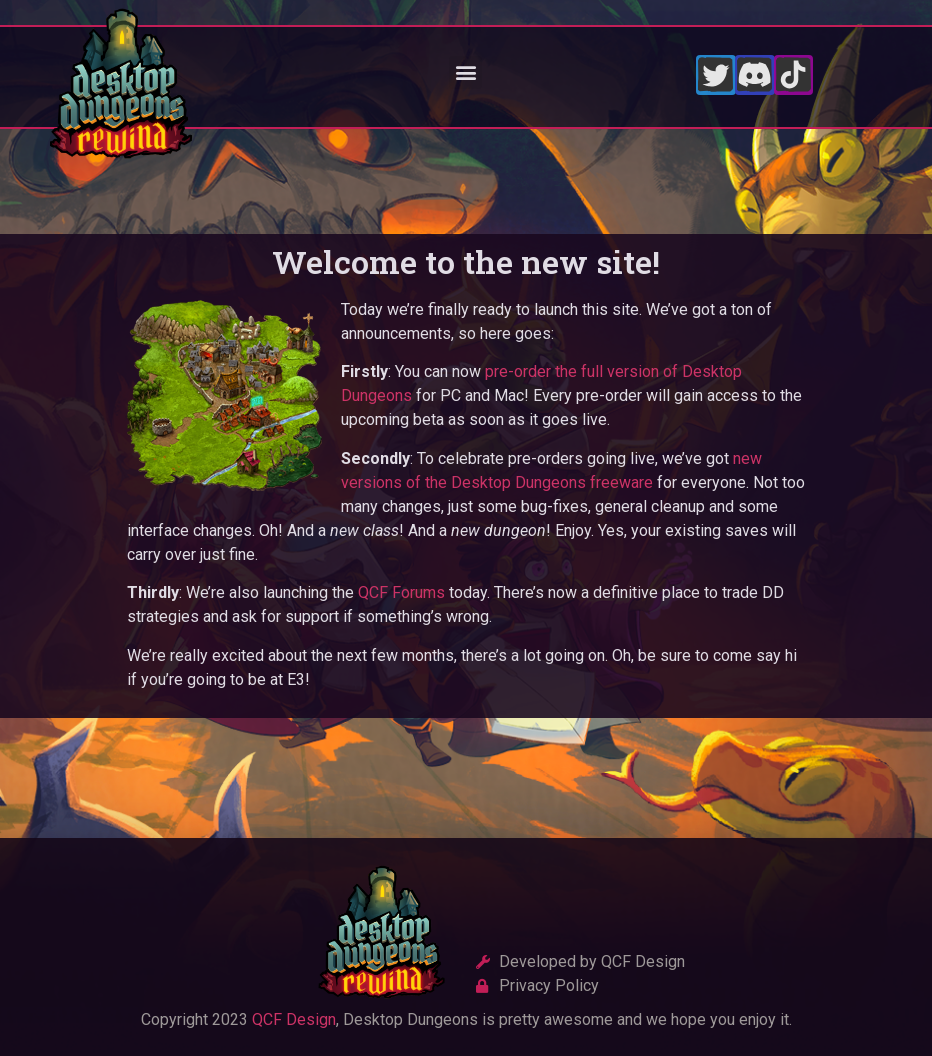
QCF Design (294, 1019)
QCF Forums (401, 592)
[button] (465, 72)
